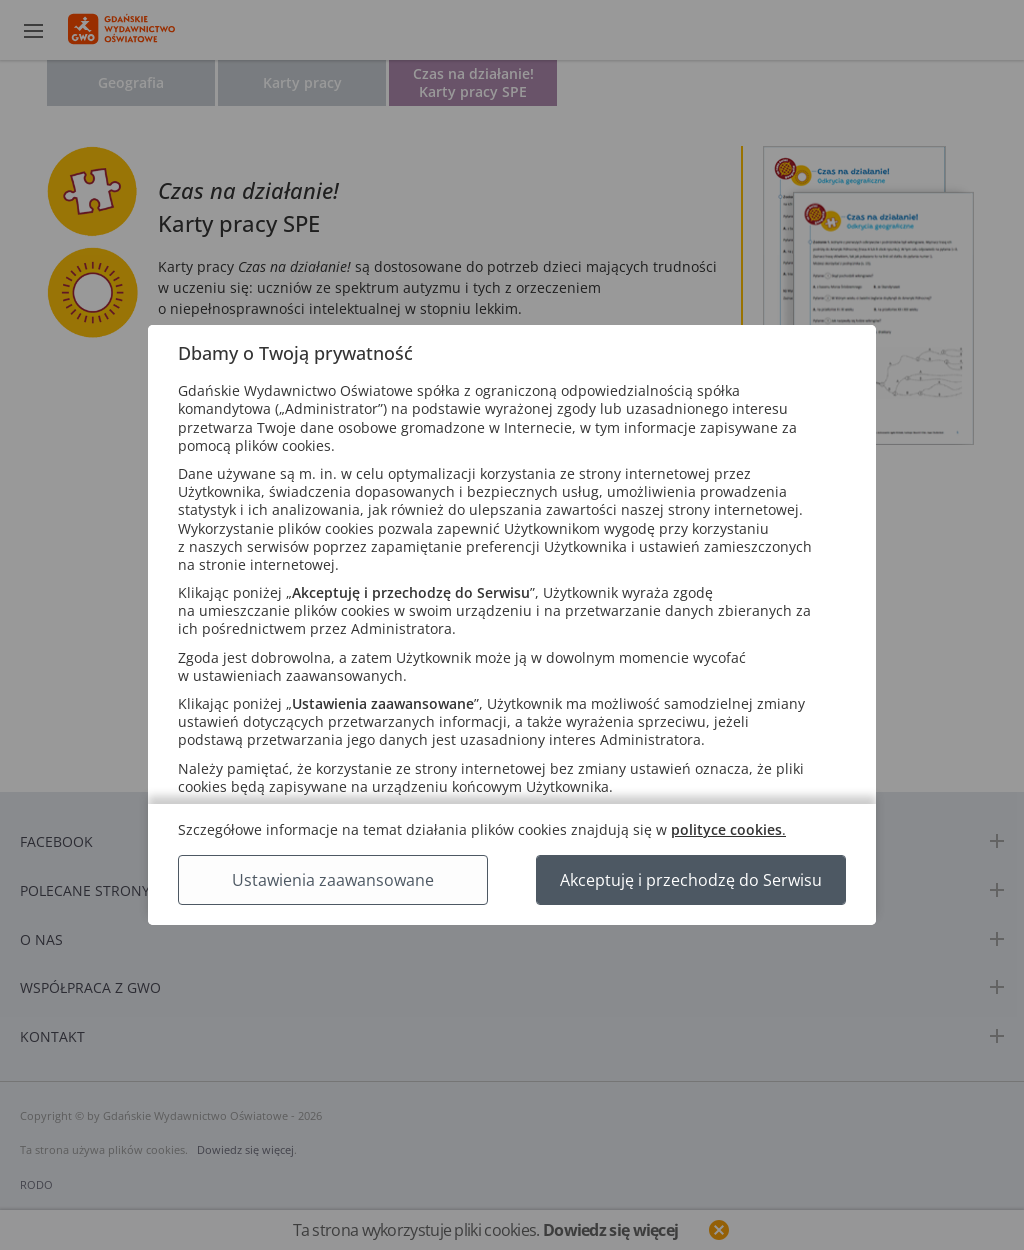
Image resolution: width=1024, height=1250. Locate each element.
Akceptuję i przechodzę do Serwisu (691, 880)
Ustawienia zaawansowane (333, 880)
